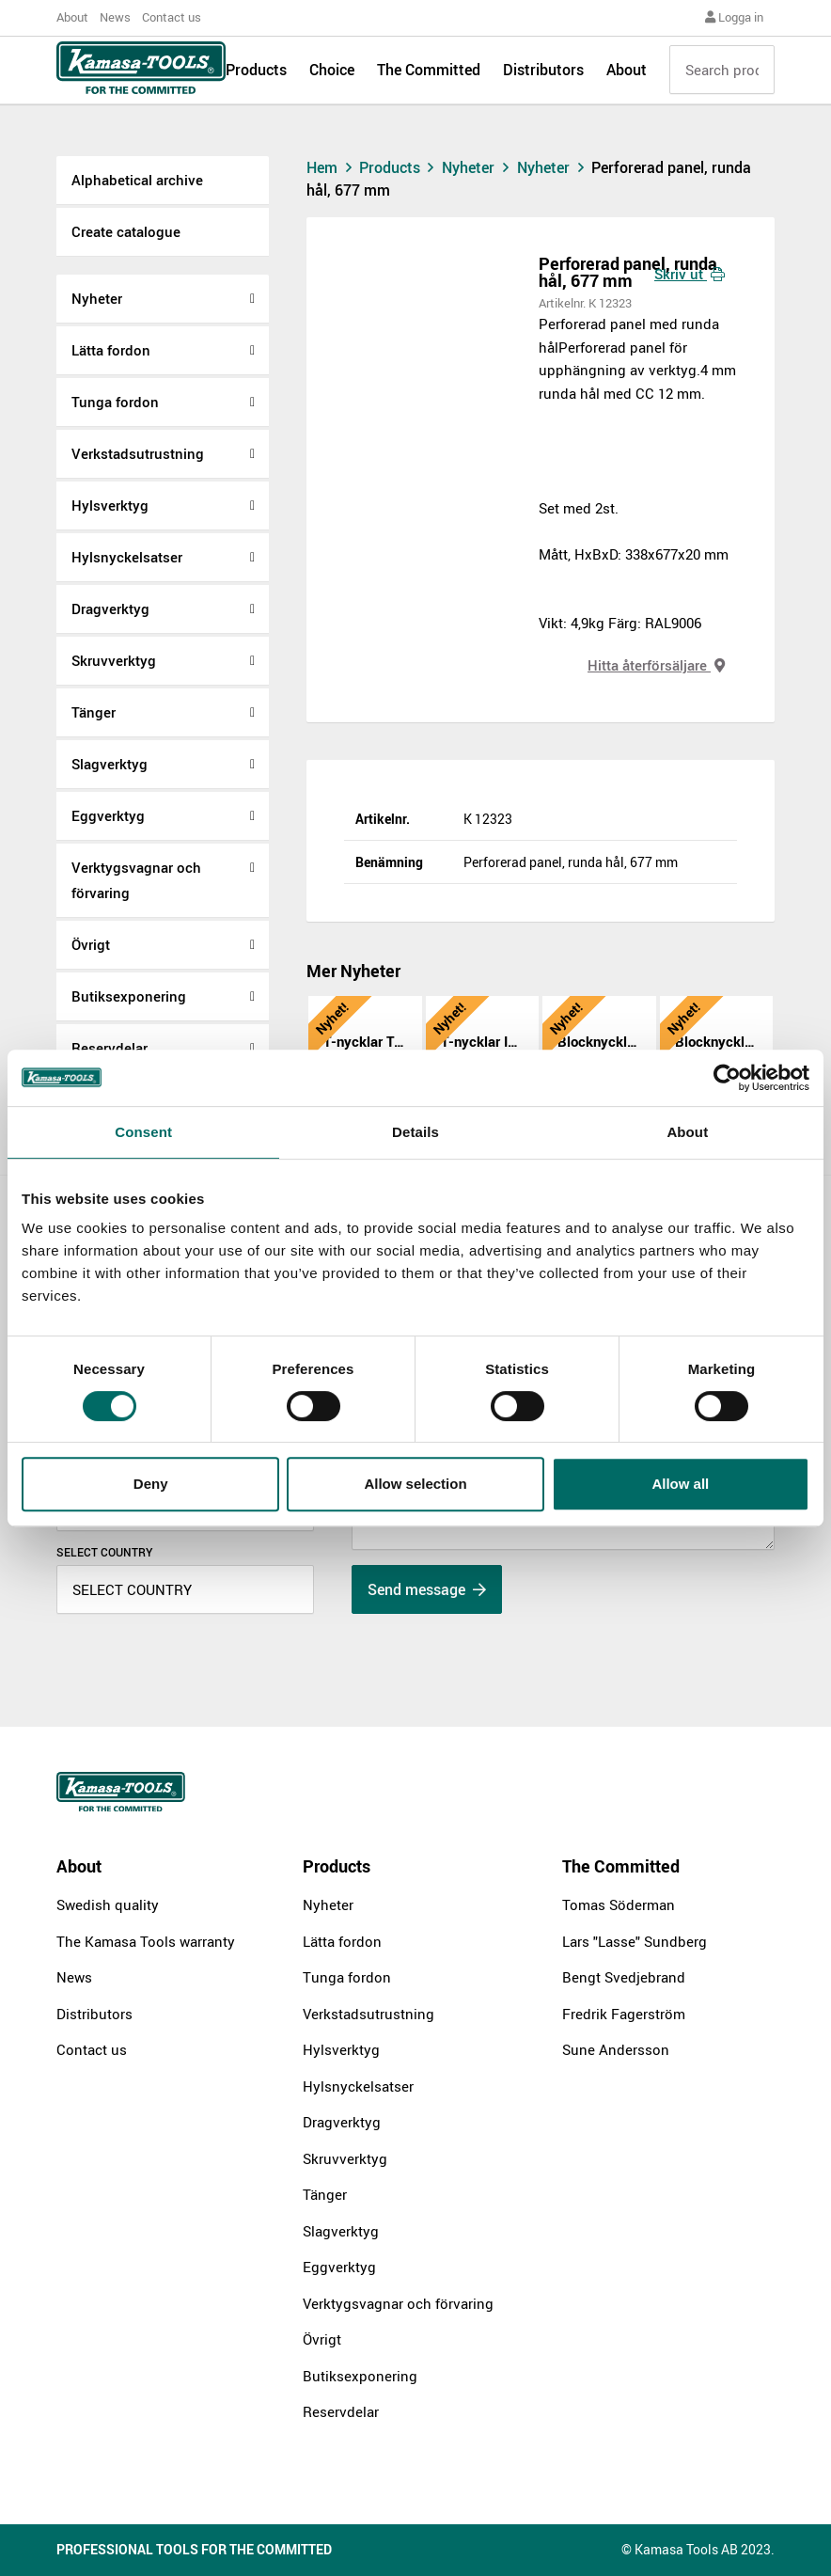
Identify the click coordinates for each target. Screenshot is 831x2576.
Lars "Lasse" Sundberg (634, 1941)
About (72, 16)
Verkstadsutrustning (137, 453)
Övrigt (90, 944)
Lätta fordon (110, 349)
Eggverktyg (108, 815)
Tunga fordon (115, 401)
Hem (331, 167)
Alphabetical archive (137, 179)
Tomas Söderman (618, 1904)
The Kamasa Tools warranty (145, 1941)
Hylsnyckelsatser (126, 556)
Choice (331, 77)
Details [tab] (415, 1132)
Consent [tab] (143, 1132)
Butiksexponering (128, 996)
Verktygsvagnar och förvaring (136, 880)
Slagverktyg (109, 763)
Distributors (543, 77)
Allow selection (415, 1484)
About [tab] (687, 1132)
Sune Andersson (615, 2049)
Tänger (93, 712)
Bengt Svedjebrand (623, 1977)
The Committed (428, 77)
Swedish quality (107, 1904)
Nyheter (96, 298)
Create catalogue (125, 231)
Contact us (171, 16)
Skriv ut (689, 273)
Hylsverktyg (110, 505)
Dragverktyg (110, 608)
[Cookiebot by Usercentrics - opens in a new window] (727, 1078)
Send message (427, 1589)
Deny (150, 1484)
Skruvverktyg (113, 660)
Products (256, 77)
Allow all (680, 1484)
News (115, 16)
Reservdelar (341, 2411)
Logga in (734, 16)
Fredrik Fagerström (623, 2013)
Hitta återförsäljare (656, 665)
